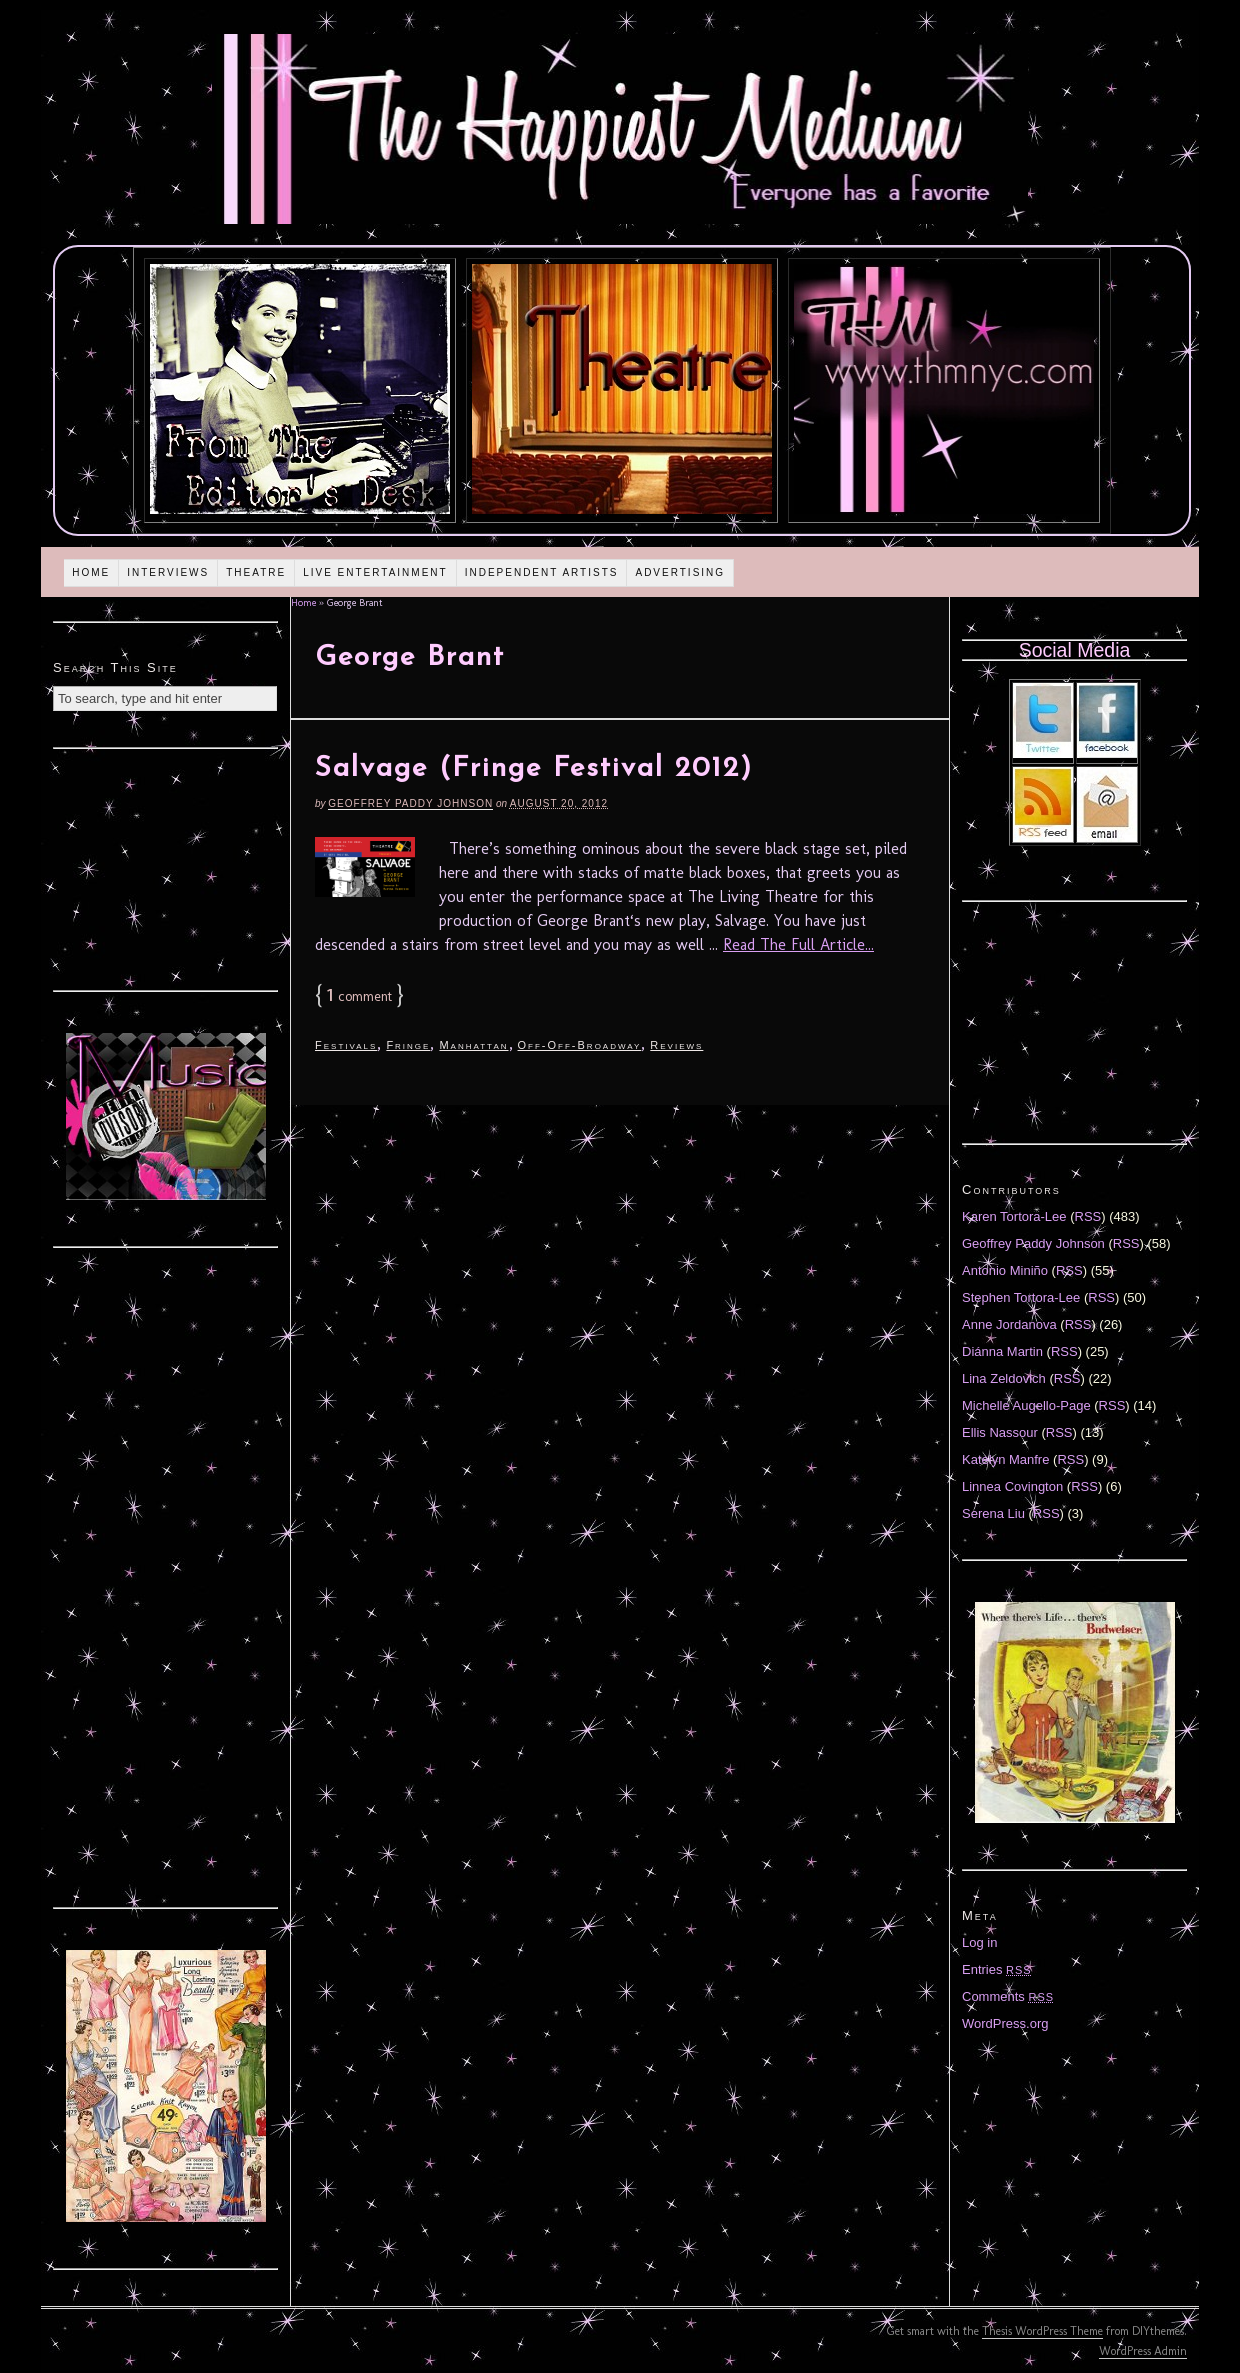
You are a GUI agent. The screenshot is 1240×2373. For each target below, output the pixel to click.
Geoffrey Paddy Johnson (410, 803)
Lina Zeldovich (1004, 1378)
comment (359, 996)
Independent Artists (542, 572)
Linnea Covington (1012, 1486)
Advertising (680, 572)
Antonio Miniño (1005, 1270)
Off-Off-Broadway (580, 1045)
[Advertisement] (166, 867)
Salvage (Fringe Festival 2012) (534, 769)
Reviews (676, 1045)
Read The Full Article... (798, 944)
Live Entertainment (375, 572)
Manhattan (473, 1045)
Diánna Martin (1002, 1351)
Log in (979, 1942)
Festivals (346, 1045)
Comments (1008, 1996)
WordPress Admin (1143, 2351)
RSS (1088, 1216)
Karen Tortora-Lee (1014, 1216)
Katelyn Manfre (1005, 1459)
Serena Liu (993, 1513)
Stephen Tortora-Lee (1021, 1297)
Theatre (256, 572)
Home (91, 572)
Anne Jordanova (1009, 1324)
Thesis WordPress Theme (1042, 2331)
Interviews (168, 572)
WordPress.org (1005, 2023)
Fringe (408, 1045)
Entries (997, 1969)
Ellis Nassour (1000, 1432)
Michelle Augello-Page (1026, 1405)
